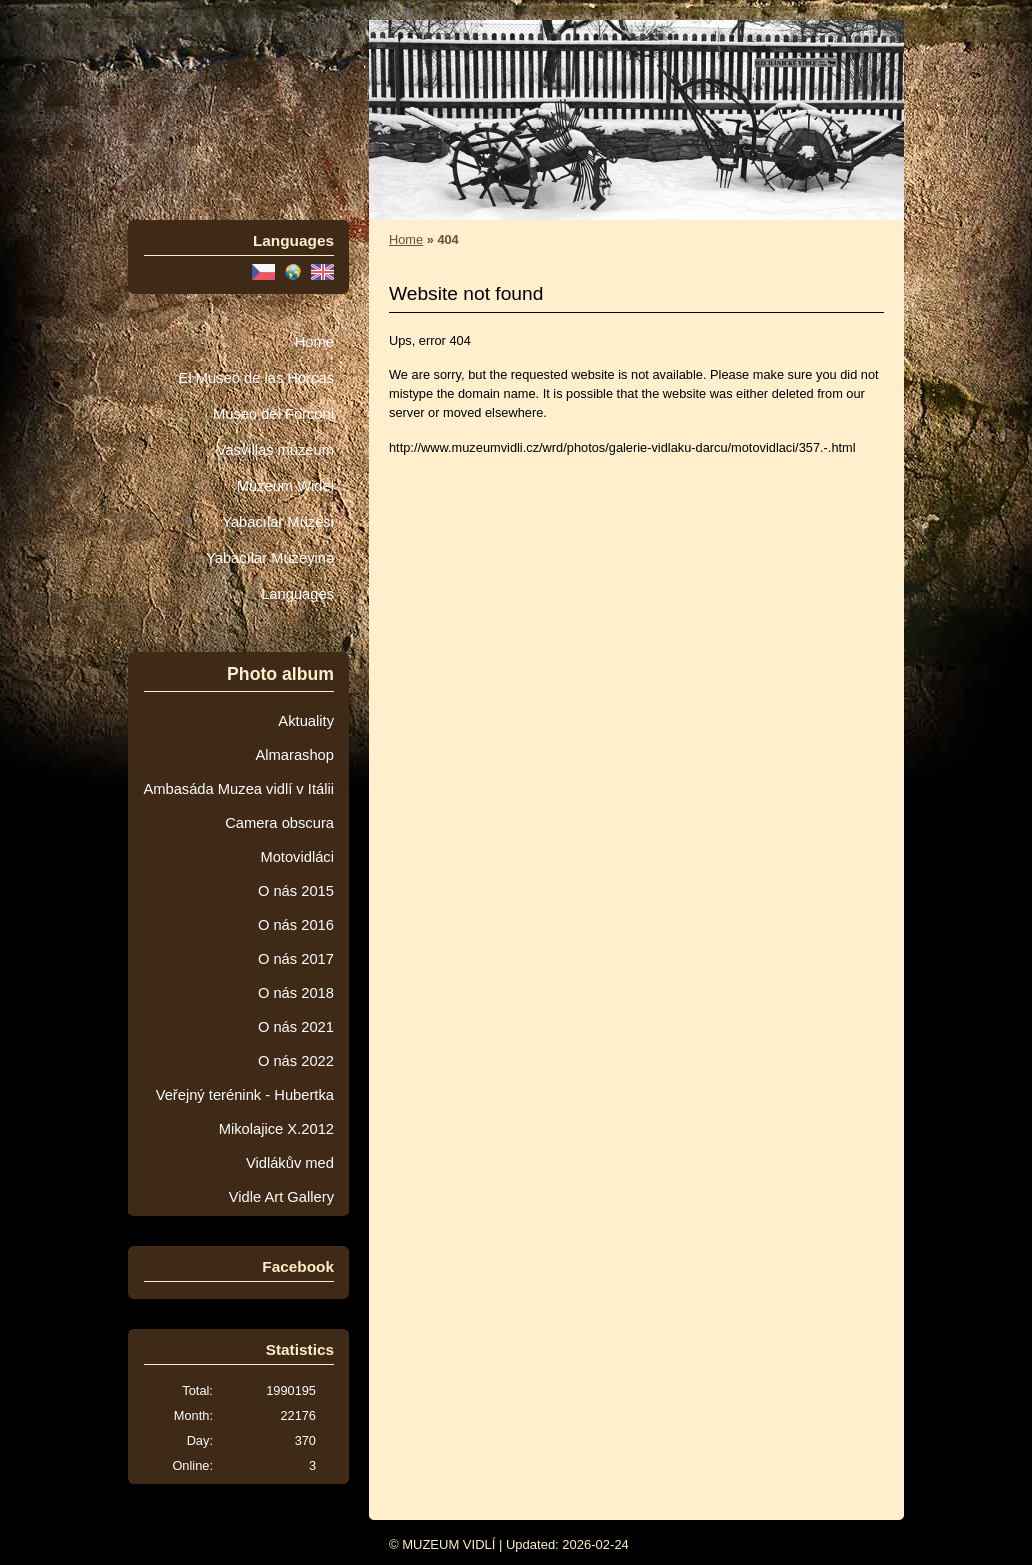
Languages (297, 594)
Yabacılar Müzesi (278, 522)
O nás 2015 (296, 891)
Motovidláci (297, 857)
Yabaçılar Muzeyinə (270, 558)
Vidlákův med (290, 1163)
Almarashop (294, 755)
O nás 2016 (296, 925)
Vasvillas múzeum (275, 450)
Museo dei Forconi (273, 414)
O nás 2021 (296, 1027)
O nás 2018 (296, 993)
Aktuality (306, 721)
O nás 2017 (296, 959)
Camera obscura (279, 823)
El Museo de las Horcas (256, 378)
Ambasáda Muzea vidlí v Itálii (238, 789)
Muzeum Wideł (285, 486)
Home (314, 342)
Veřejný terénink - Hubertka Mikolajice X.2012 (245, 1112)
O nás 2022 (296, 1061)
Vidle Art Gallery (281, 1197)
